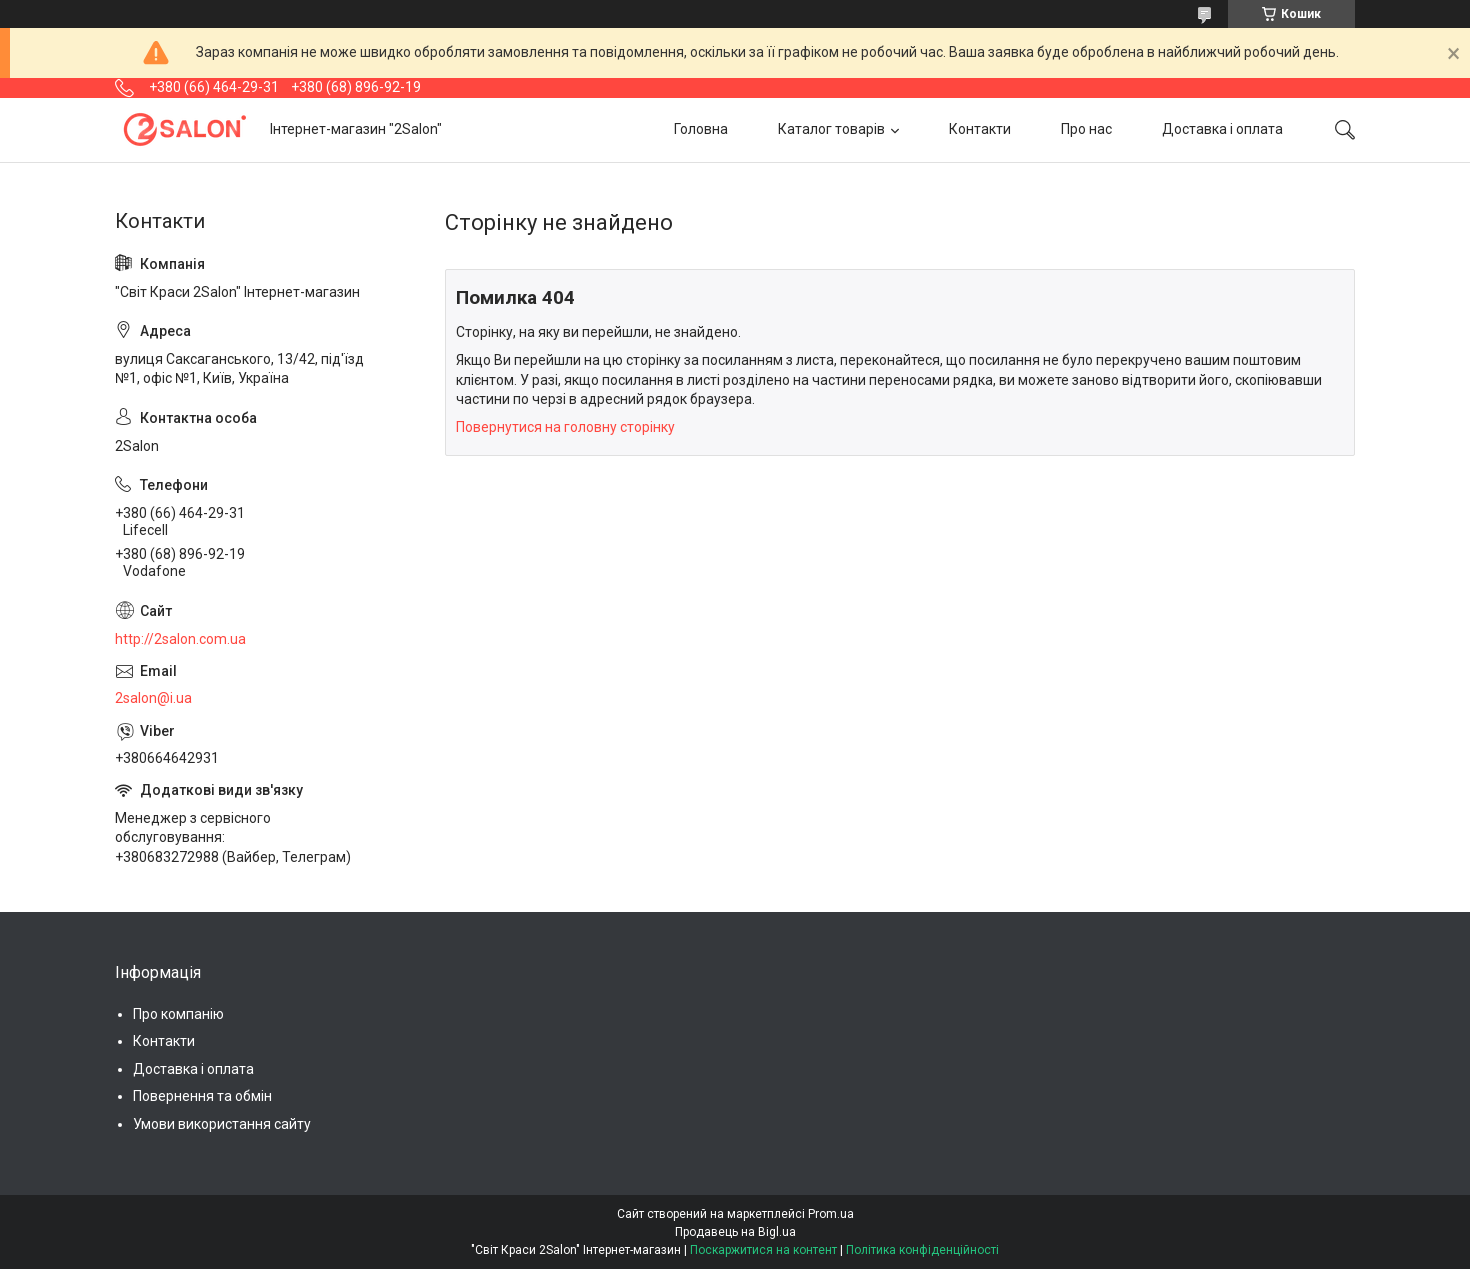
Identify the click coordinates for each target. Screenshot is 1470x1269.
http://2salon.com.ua (180, 639)
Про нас (1086, 129)
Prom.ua (831, 1214)
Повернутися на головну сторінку (565, 427)
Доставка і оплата (1222, 129)
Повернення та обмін (202, 1096)
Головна (701, 129)
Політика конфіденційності (922, 1250)
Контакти (980, 129)
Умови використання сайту (222, 1124)
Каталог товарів (831, 129)
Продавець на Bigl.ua (735, 1232)
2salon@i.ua (153, 698)
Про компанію (178, 1014)
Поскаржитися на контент (763, 1250)
